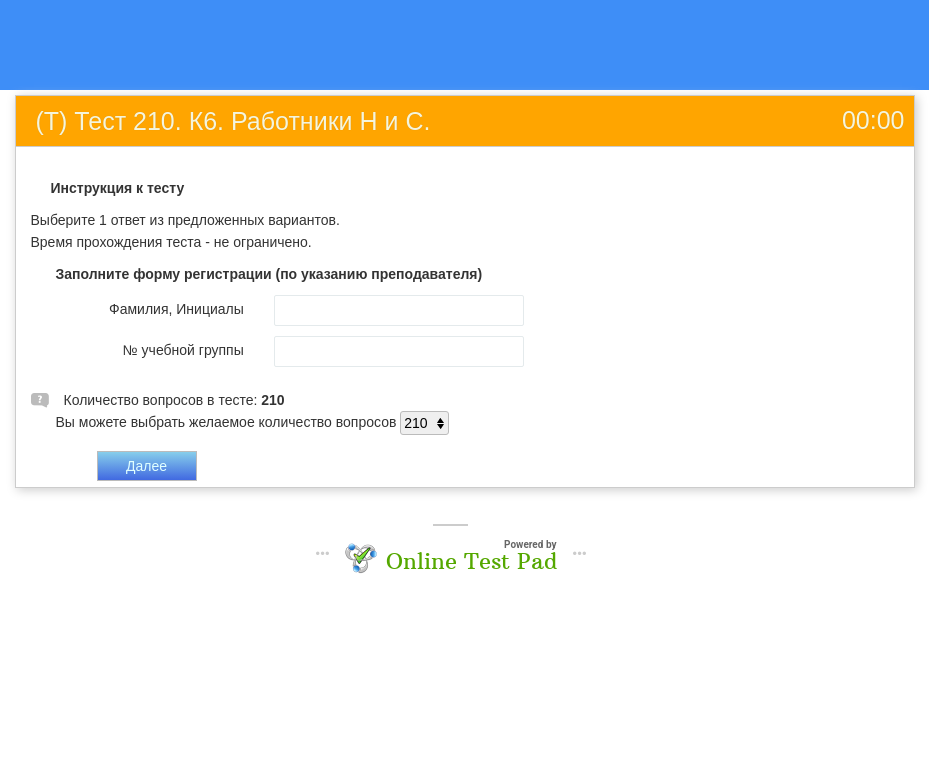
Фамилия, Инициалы (176, 309)
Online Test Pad (471, 561)
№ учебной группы (183, 350)
